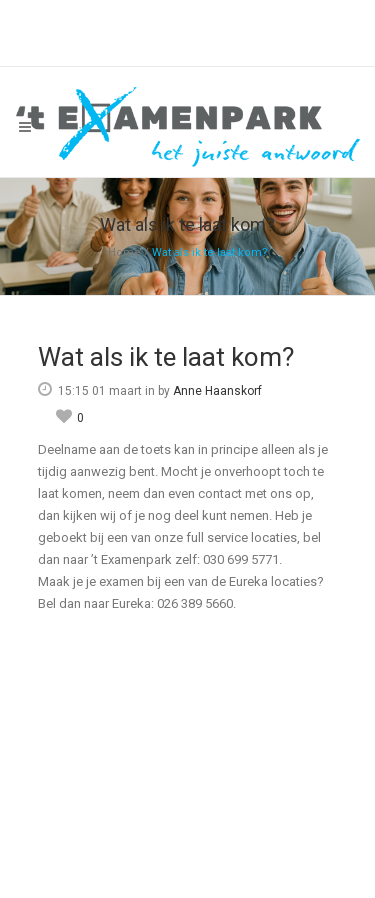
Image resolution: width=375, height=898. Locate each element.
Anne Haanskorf (217, 391)
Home (124, 252)
